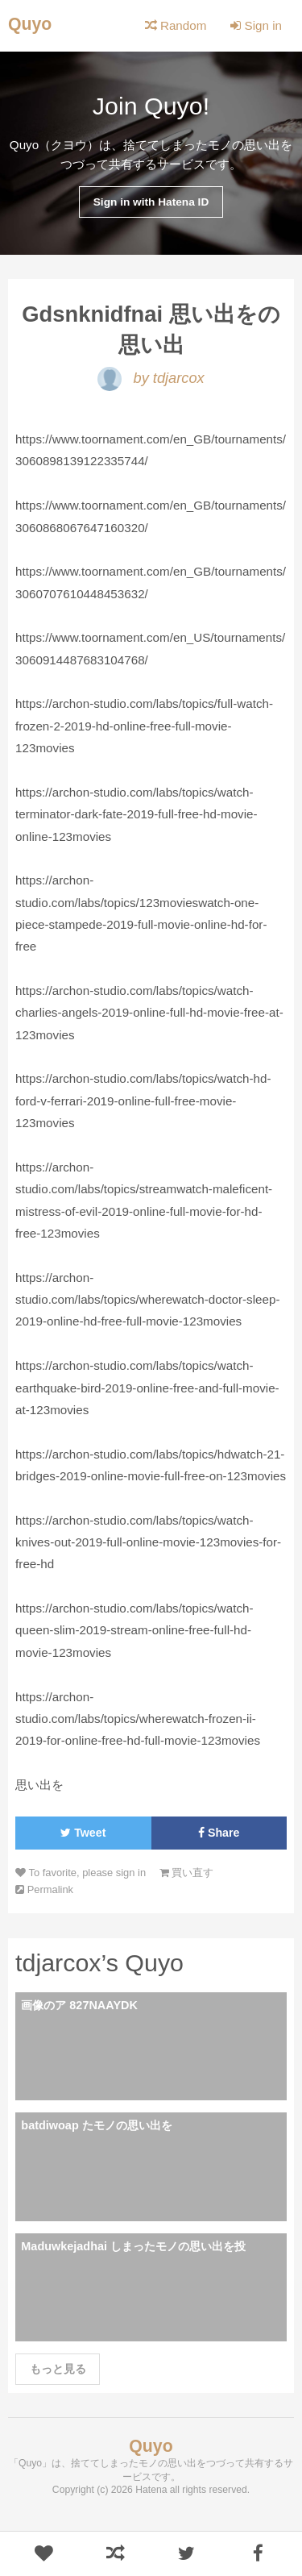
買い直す (186, 1872)
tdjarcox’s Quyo (99, 1962)
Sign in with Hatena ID (151, 202)
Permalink (44, 1889)
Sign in (256, 25)
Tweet (82, 1832)
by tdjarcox (150, 377)
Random (176, 25)
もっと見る (58, 2369)
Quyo (30, 24)
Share (218, 1832)
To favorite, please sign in (80, 1872)
